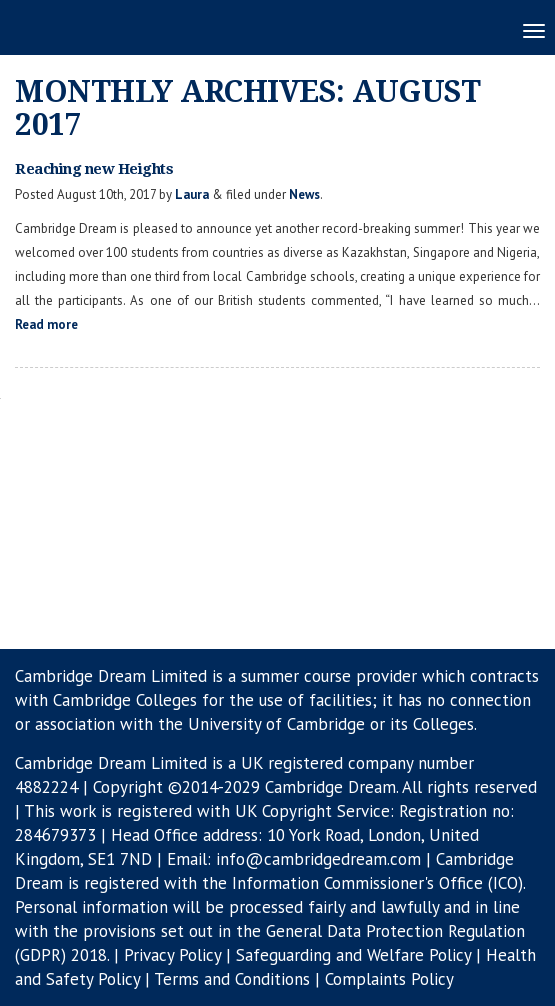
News (304, 194)
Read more (46, 324)
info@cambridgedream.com (318, 859)
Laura (192, 194)
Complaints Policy (389, 979)
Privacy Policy (172, 955)
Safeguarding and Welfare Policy (353, 955)
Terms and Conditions (232, 979)
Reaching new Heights (94, 169)
